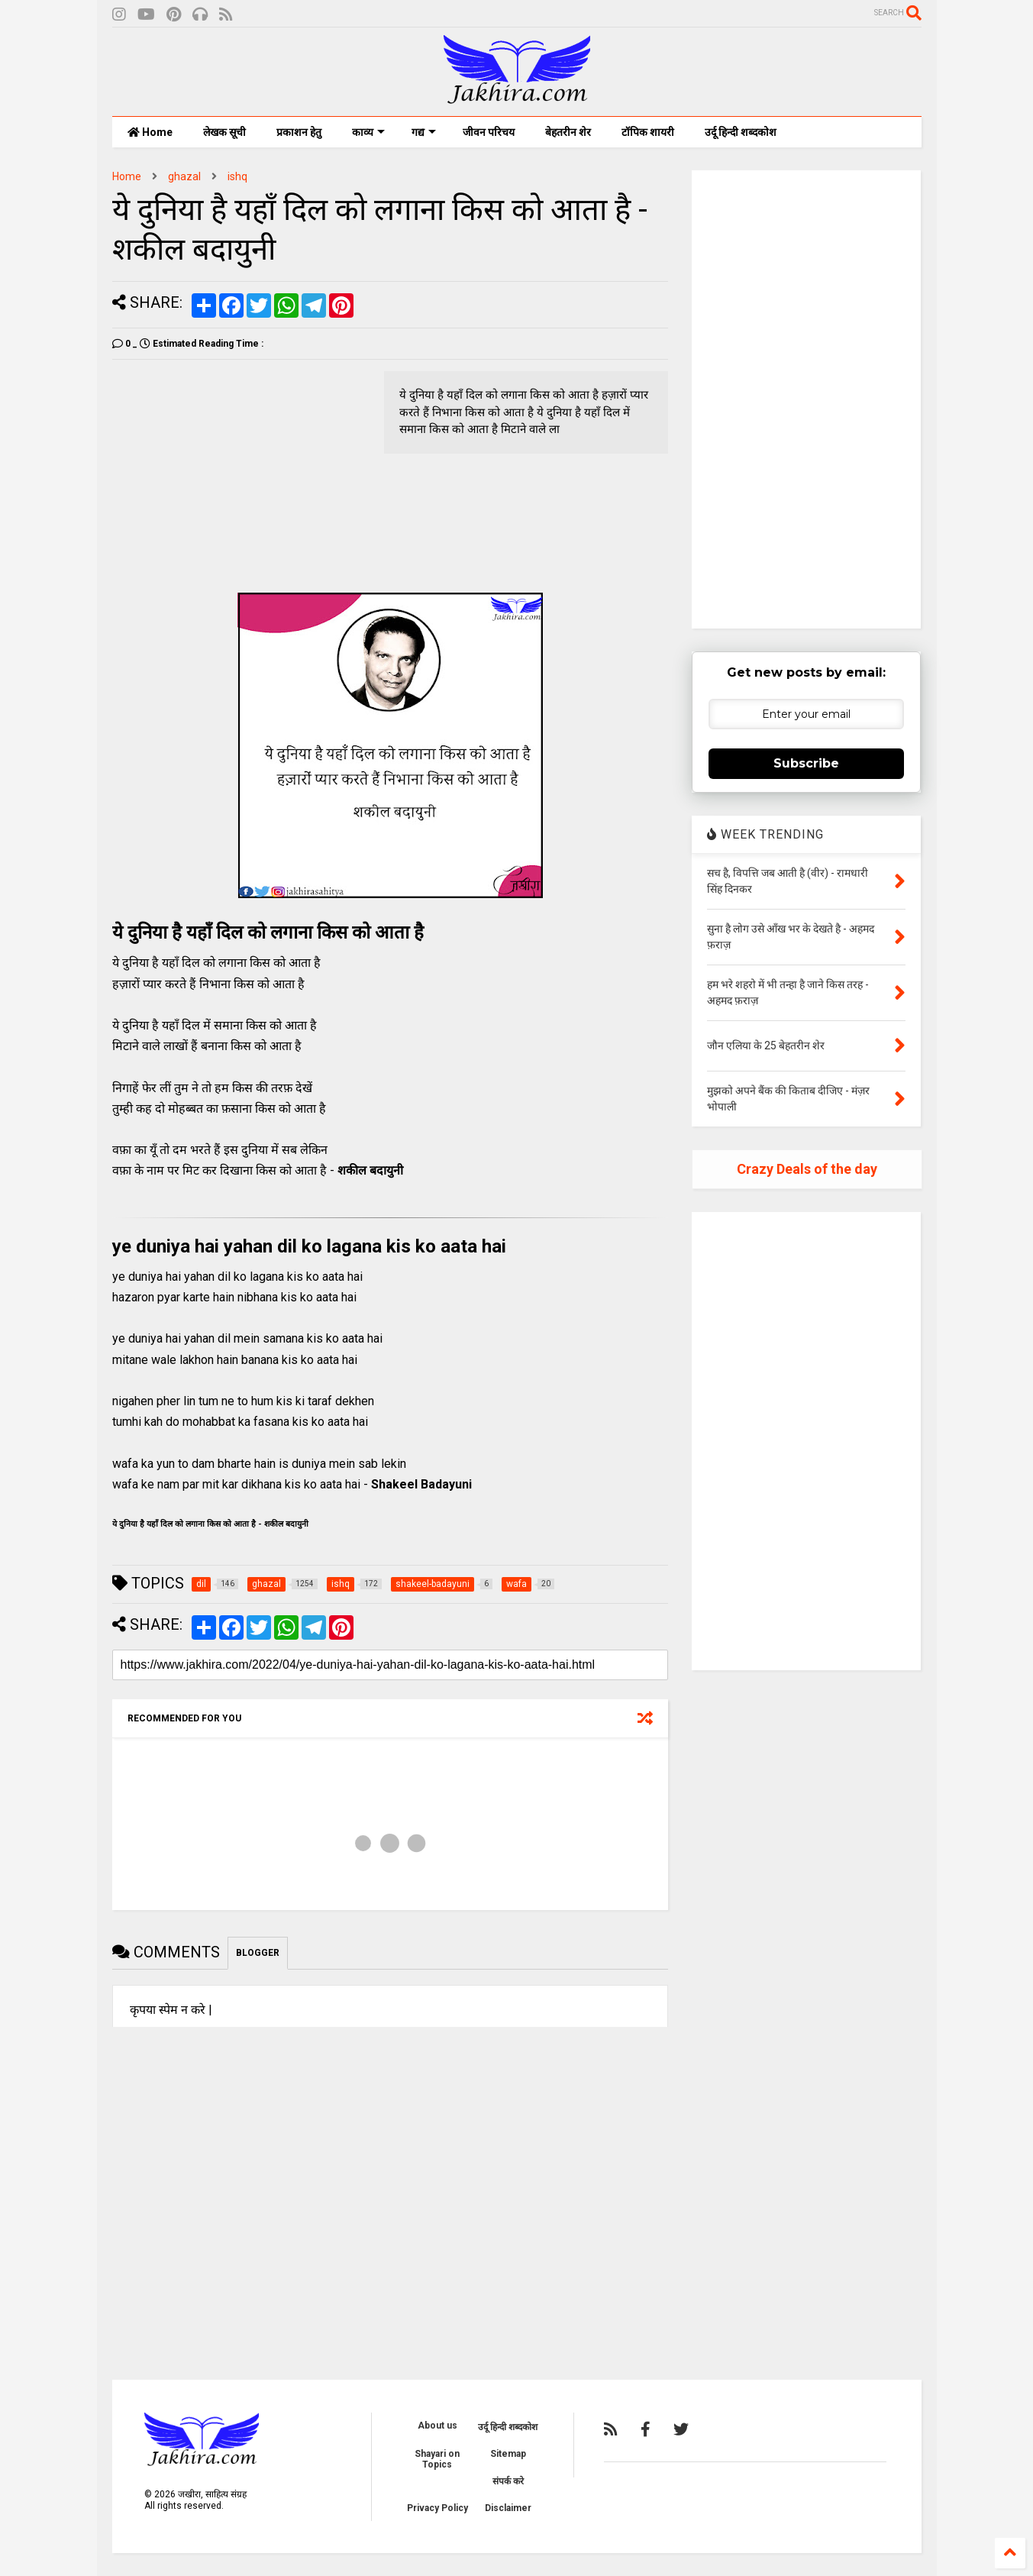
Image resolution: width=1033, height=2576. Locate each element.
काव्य (368, 132)
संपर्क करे (508, 2481)
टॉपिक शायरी (647, 132)
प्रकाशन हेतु (298, 132)
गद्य (424, 132)
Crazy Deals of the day (807, 1169)
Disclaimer (508, 2508)
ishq (237, 176)
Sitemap (508, 2453)
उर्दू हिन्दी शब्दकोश (740, 132)
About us (437, 2425)
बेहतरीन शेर (568, 132)
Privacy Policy (437, 2508)
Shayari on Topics (437, 2459)
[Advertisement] (240, 478)
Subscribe (806, 763)
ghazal (184, 176)
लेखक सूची (224, 132)
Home (150, 132)
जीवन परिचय (489, 132)
